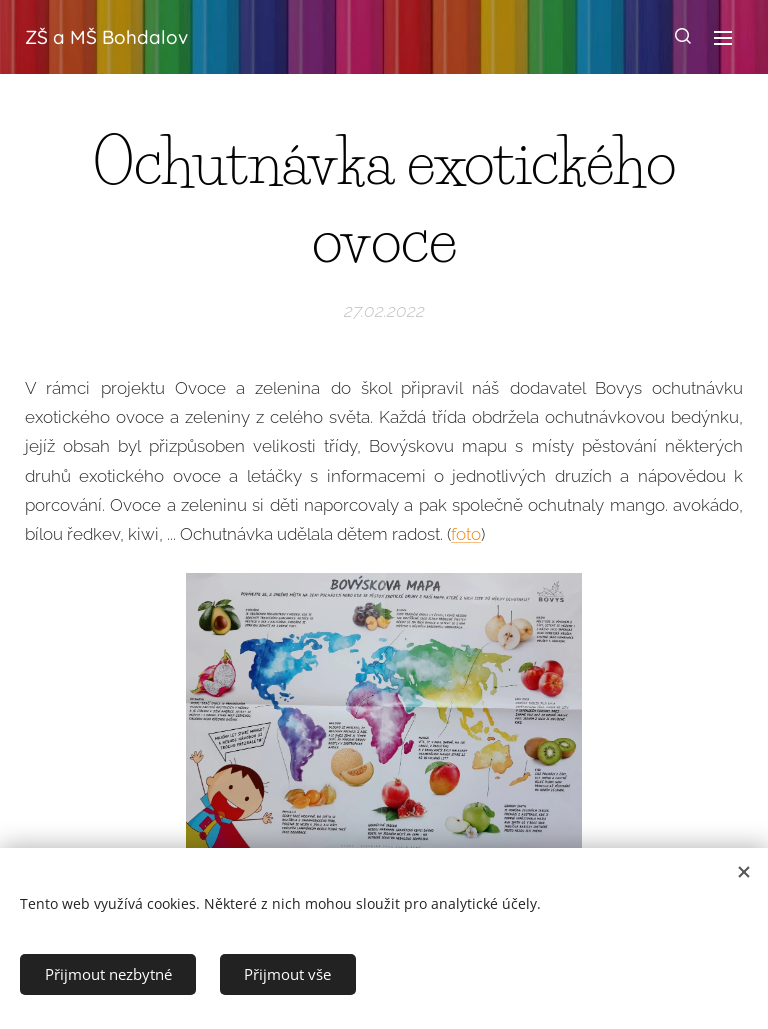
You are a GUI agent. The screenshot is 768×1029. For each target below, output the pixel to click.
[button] (683, 37)
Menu (723, 38)
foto (466, 534)
